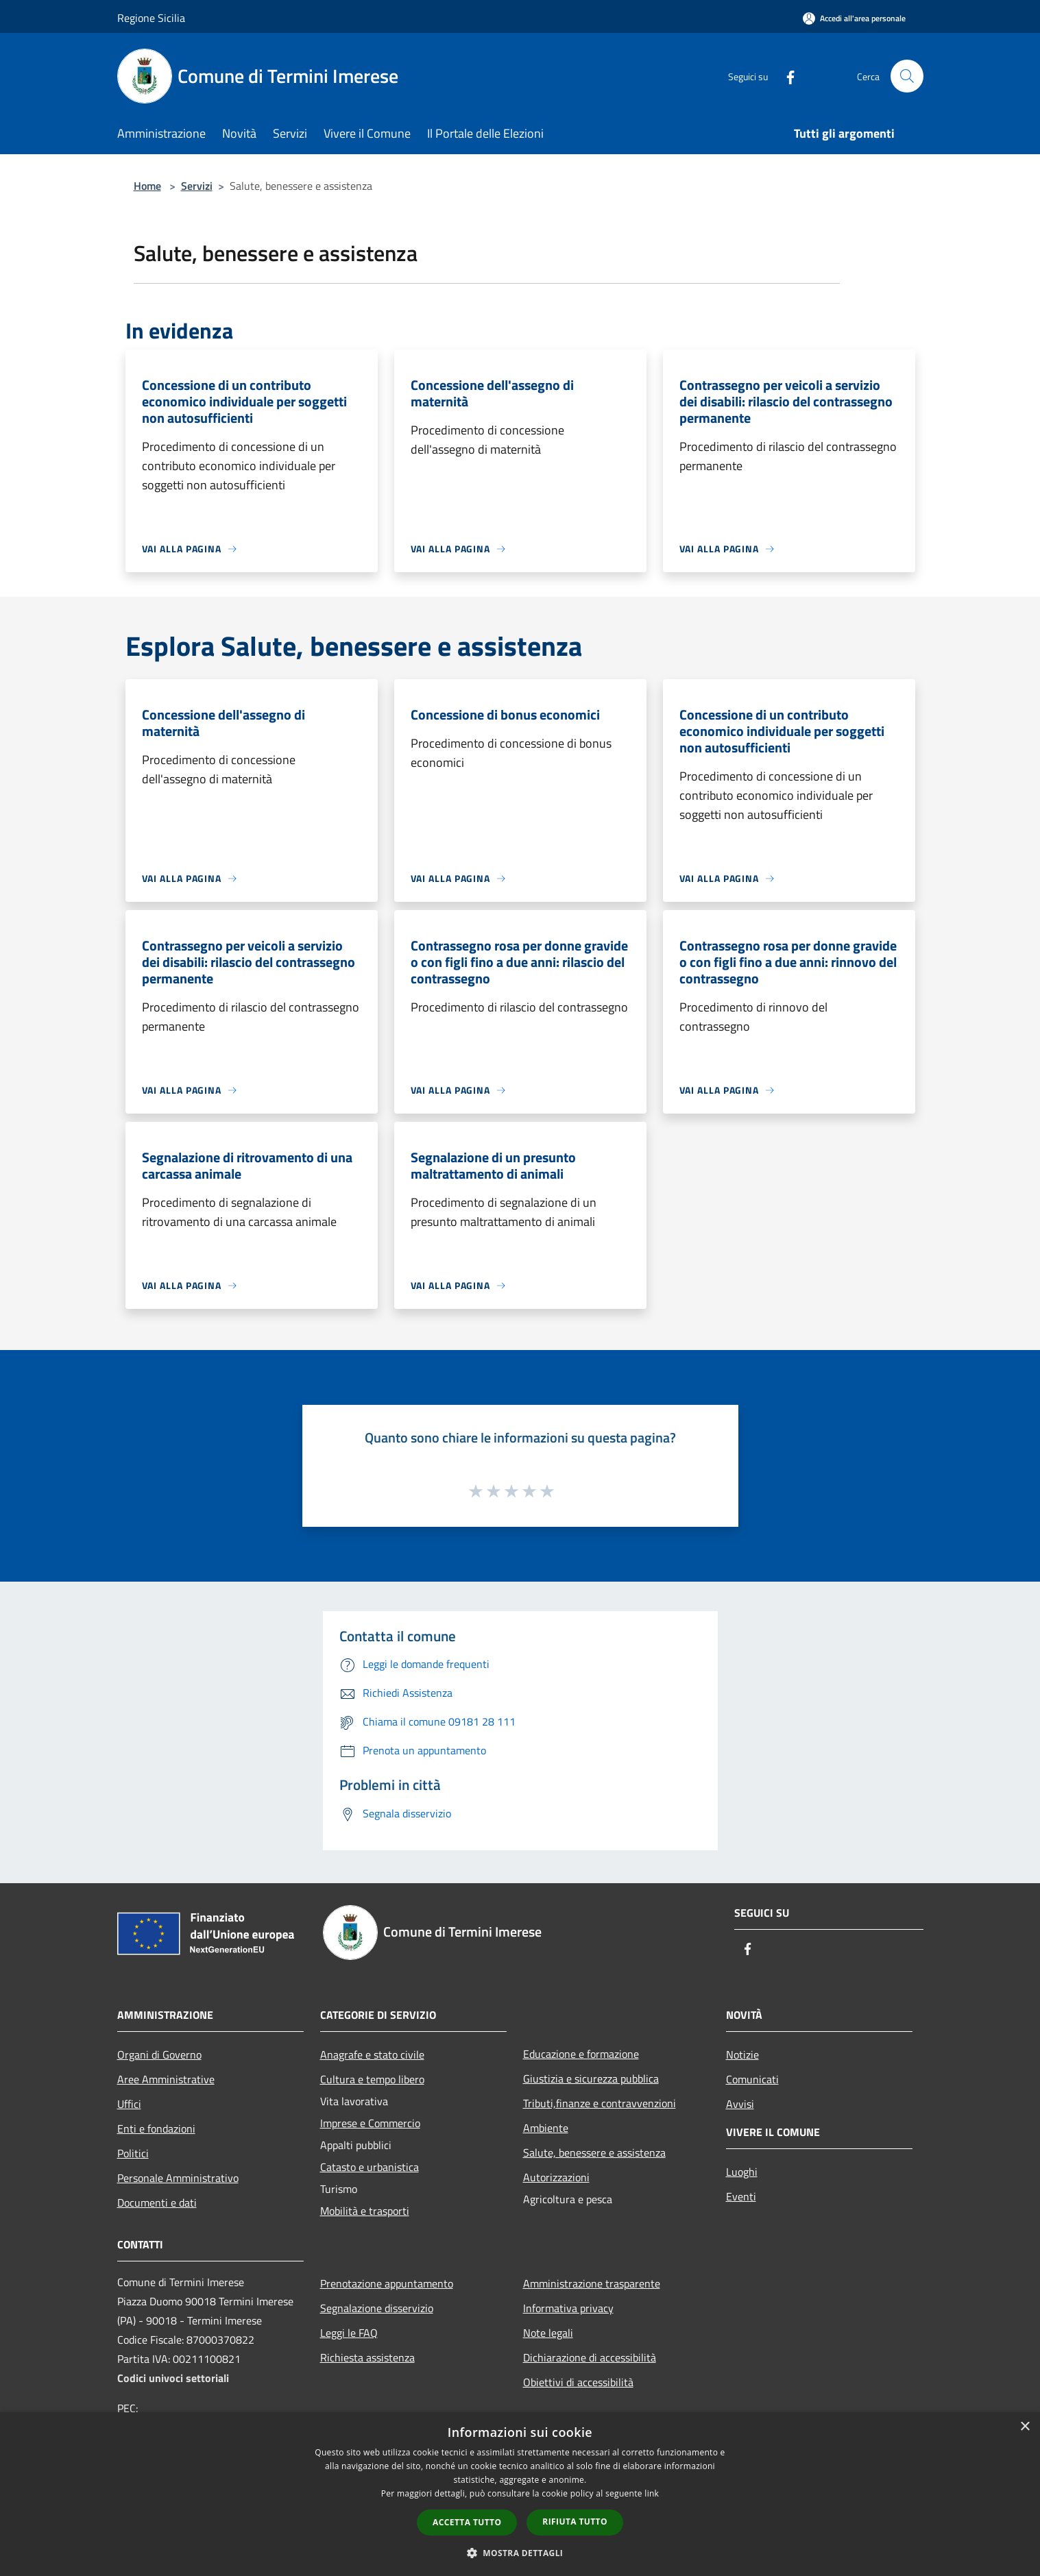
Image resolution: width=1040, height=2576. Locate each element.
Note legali (548, 2332)
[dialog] (520, 2494)
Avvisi (740, 2104)
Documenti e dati (157, 2202)
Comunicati (752, 2079)
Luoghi (742, 2171)
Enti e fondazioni (156, 2128)
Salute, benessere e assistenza (594, 2152)
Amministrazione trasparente (591, 2283)
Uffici (129, 2104)
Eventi (741, 2196)
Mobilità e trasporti (364, 2211)
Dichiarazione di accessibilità (589, 2357)
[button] (520, 2553)
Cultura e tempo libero (372, 2079)
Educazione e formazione (581, 2054)
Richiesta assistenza (367, 2357)
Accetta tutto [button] (467, 2522)
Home (147, 185)
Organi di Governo (159, 2054)
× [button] (1024, 2427)
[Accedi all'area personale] (854, 18)
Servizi (197, 185)
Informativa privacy (568, 2308)
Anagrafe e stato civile (372, 2054)
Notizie (742, 2054)
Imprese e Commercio (370, 2123)
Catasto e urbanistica (369, 2167)
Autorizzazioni (556, 2177)
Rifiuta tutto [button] (574, 2521)
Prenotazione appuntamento (386, 2283)
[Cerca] (907, 76)
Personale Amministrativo (178, 2178)
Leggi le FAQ (349, 2332)
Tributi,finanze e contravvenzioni (599, 2103)
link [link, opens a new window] (651, 2493)
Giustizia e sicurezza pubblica (591, 2078)
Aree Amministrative (166, 2079)
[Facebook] (785, 75)
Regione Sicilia (151, 18)
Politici (133, 2153)
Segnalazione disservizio (376, 2308)
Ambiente (545, 2128)
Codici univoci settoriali (173, 2378)
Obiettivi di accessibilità (578, 2382)
